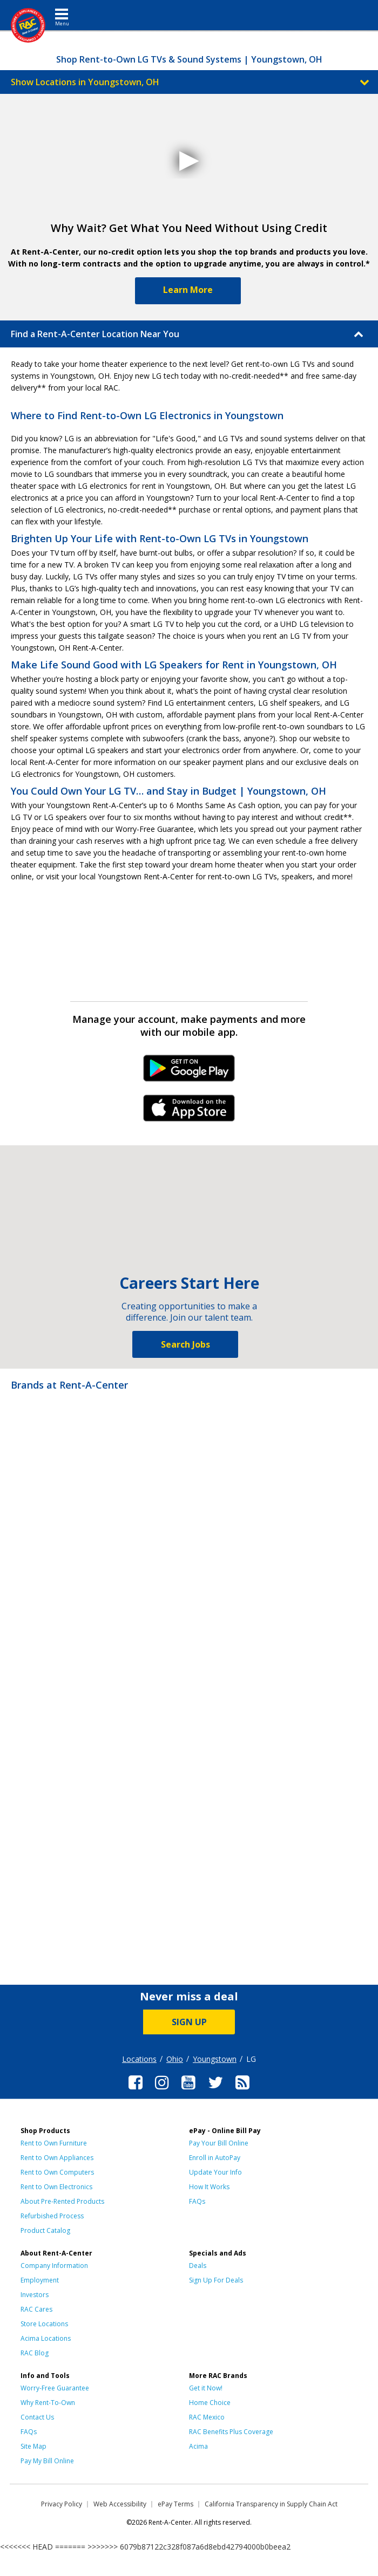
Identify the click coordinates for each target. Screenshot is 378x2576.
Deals (197, 2265)
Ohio (174, 2059)
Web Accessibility (119, 2504)
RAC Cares (36, 2309)
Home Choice (210, 2402)
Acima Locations (46, 2338)
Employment (40, 2280)
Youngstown (215, 2059)
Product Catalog (45, 2230)
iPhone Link (189, 1112)
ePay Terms (175, 2504)
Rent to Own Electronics (56, 2186)
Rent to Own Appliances (57, 2157)
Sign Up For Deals (216, 2280)
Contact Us (37, 2417)
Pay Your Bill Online (218, 2143)
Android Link (189, 1072)
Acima (198, 2446)
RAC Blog (35, 2353)
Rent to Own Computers (57, 2172)
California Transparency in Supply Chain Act (271, 2504)
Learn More (188, 290)
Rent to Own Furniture (54, 2143)
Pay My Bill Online (47, 2460)
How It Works (209, 2186)
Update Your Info (215, 2172)
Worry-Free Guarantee (55, 2388)
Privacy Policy (61, 2504)
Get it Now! (205, 2388)
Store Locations (44, 2323)
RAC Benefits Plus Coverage (231, 2431)
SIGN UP (189, 2022)
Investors (35, 2294)
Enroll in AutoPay (214, 2157)
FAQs (197, 2201)
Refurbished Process (52, 2215)
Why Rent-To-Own (48, 2402)
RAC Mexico (207, 2417)
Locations (139, 2059)
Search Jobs (185, 1344)
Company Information (54, 2265)
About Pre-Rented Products (62, 2201)
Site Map (33, 2446)
